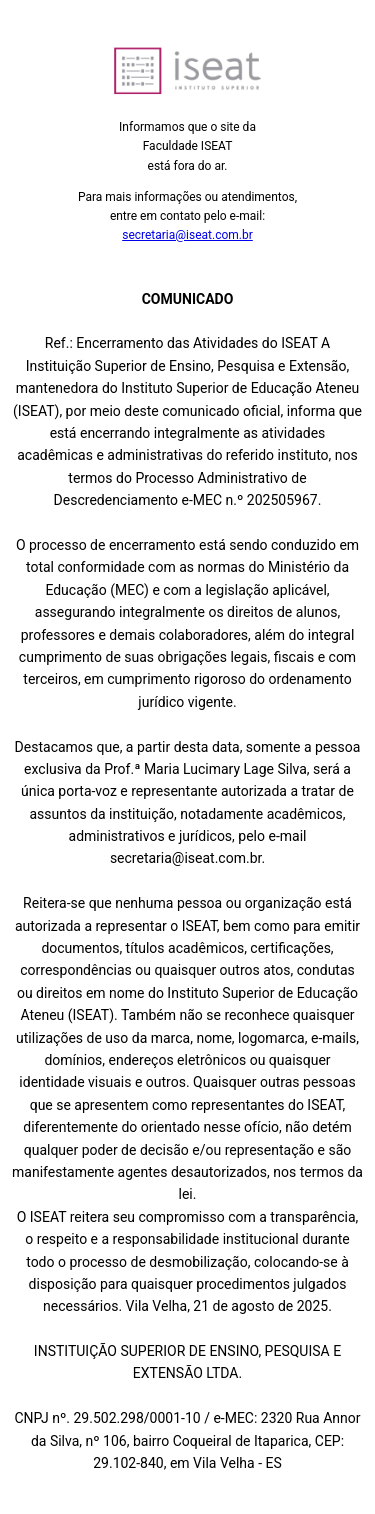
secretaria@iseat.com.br (187, 235)
